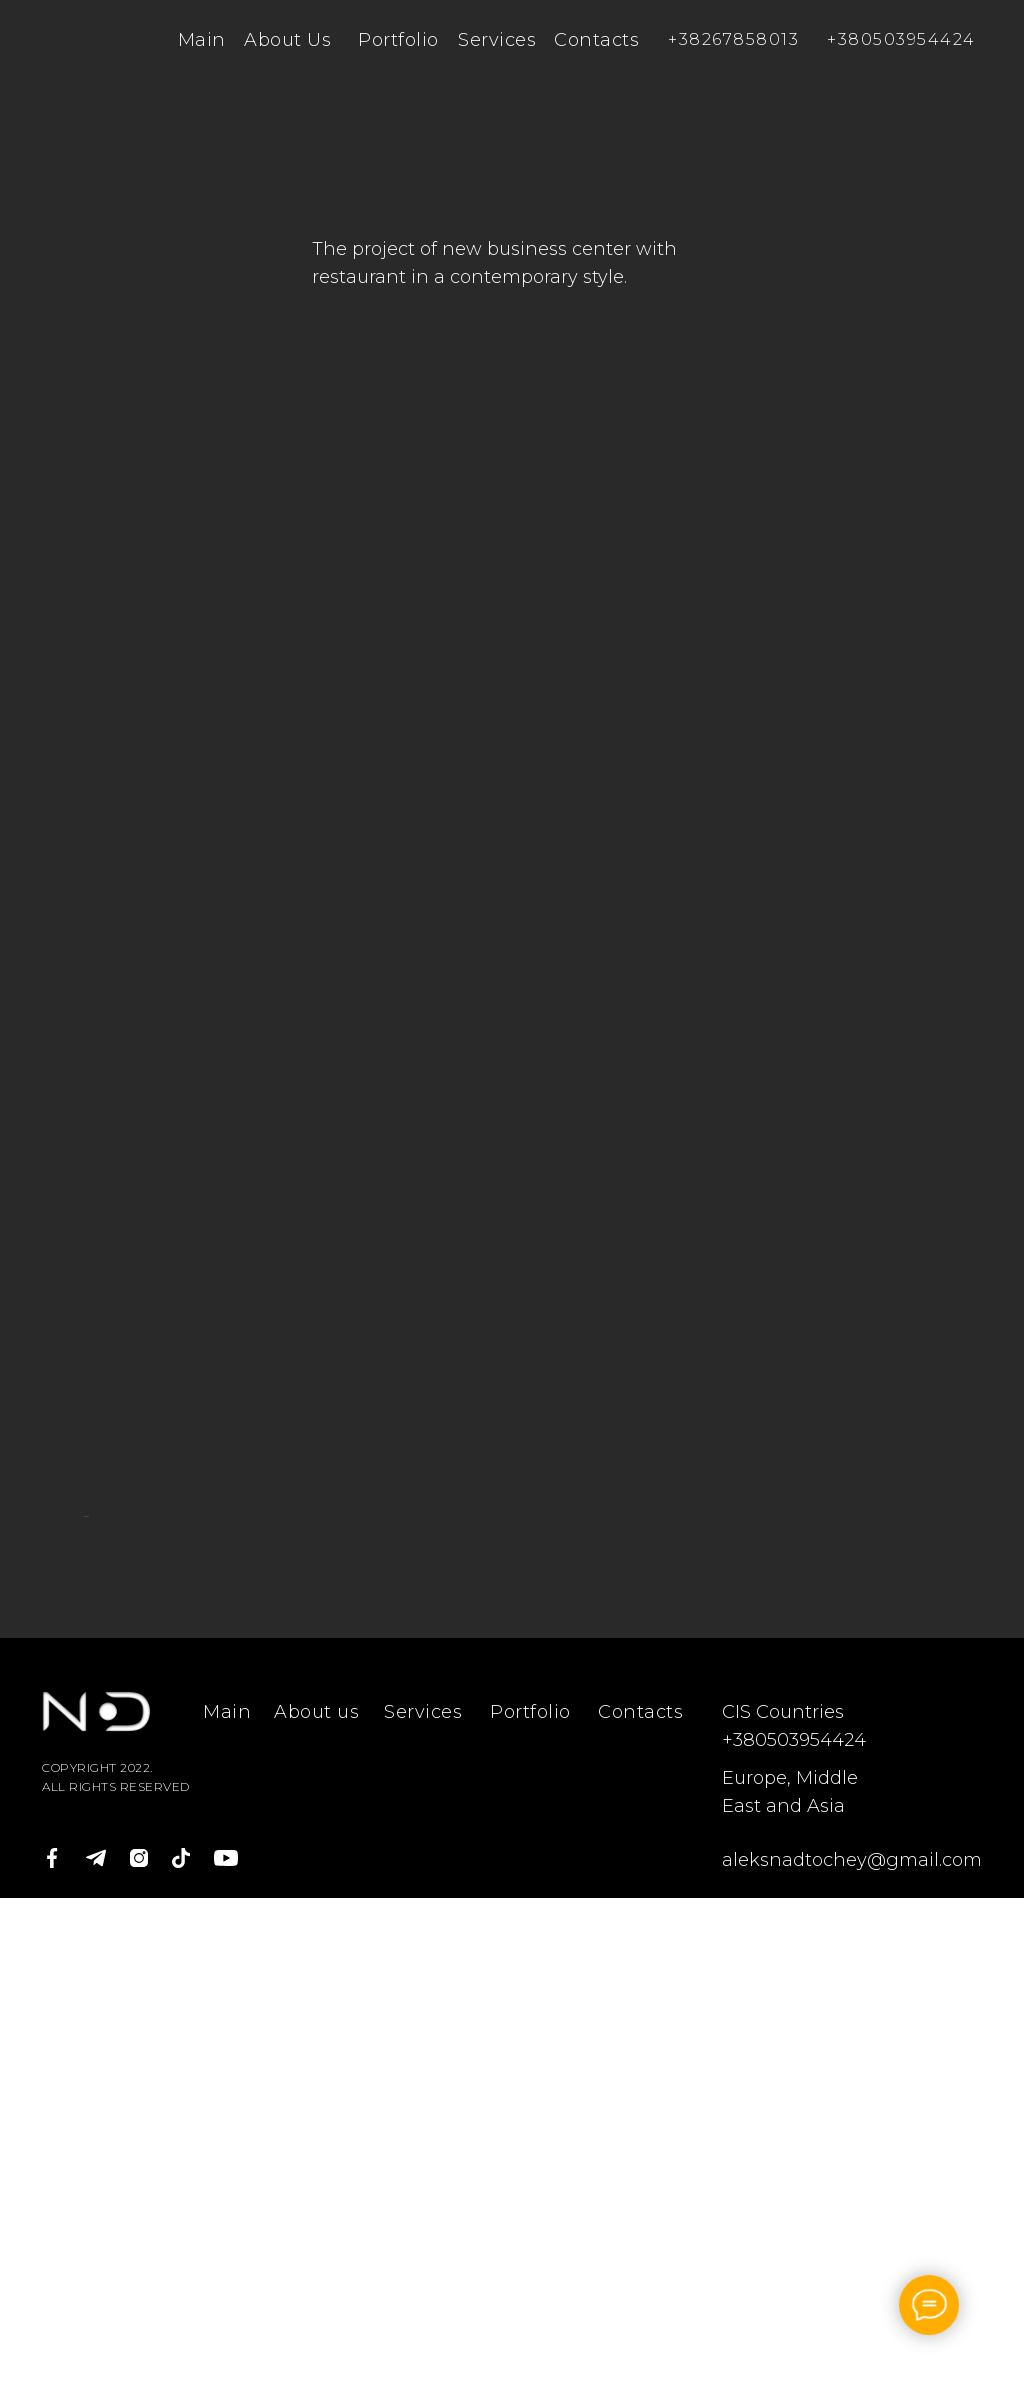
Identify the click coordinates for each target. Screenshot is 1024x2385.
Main (202, 40)
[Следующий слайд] (942, 1760)
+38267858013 (733, 39)
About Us (287, 40)
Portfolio (398, 40)
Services (497, 40)
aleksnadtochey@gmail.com (852, 2347)
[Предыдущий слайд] (82, 1760)
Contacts (596, 40)
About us (316, 2199)
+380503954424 (901, 39)
